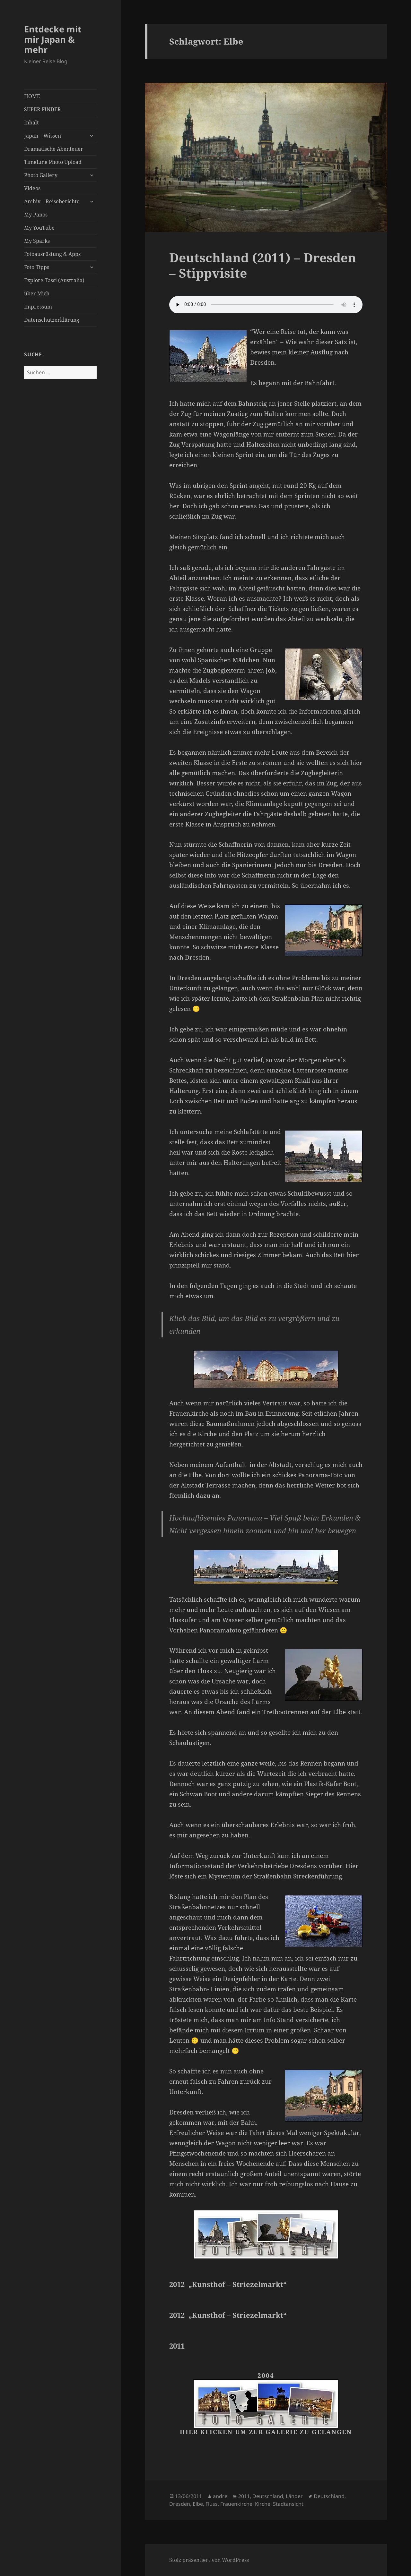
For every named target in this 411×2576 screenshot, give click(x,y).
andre (220, 2496)
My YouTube (39, 227)
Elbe (198, 2503)
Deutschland (267, 2496)
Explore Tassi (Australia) (54, 280)
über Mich (36, 293)
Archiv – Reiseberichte (52, 201)
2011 (244, 2496)
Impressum (38, 306)
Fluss (212, 2503)
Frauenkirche (236, 2503)
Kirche (262, 2503)
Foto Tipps (36, 267)
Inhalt (31, 122)
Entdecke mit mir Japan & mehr (53, 39)
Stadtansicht (288, 2503)
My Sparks (37, 240)
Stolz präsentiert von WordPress (209, 2559)
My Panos (36, 214)
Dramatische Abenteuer (53, 148)
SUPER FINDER (42, 109)
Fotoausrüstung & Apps (52, 254)
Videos (32, 188)
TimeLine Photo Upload (53, 161)
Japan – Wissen (42, 135)
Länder (294, 2496)
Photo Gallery (40, 175)
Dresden (179, 2503)
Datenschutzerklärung (51, 319)
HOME (32, 96)
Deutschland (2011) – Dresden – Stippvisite (262, 265)
